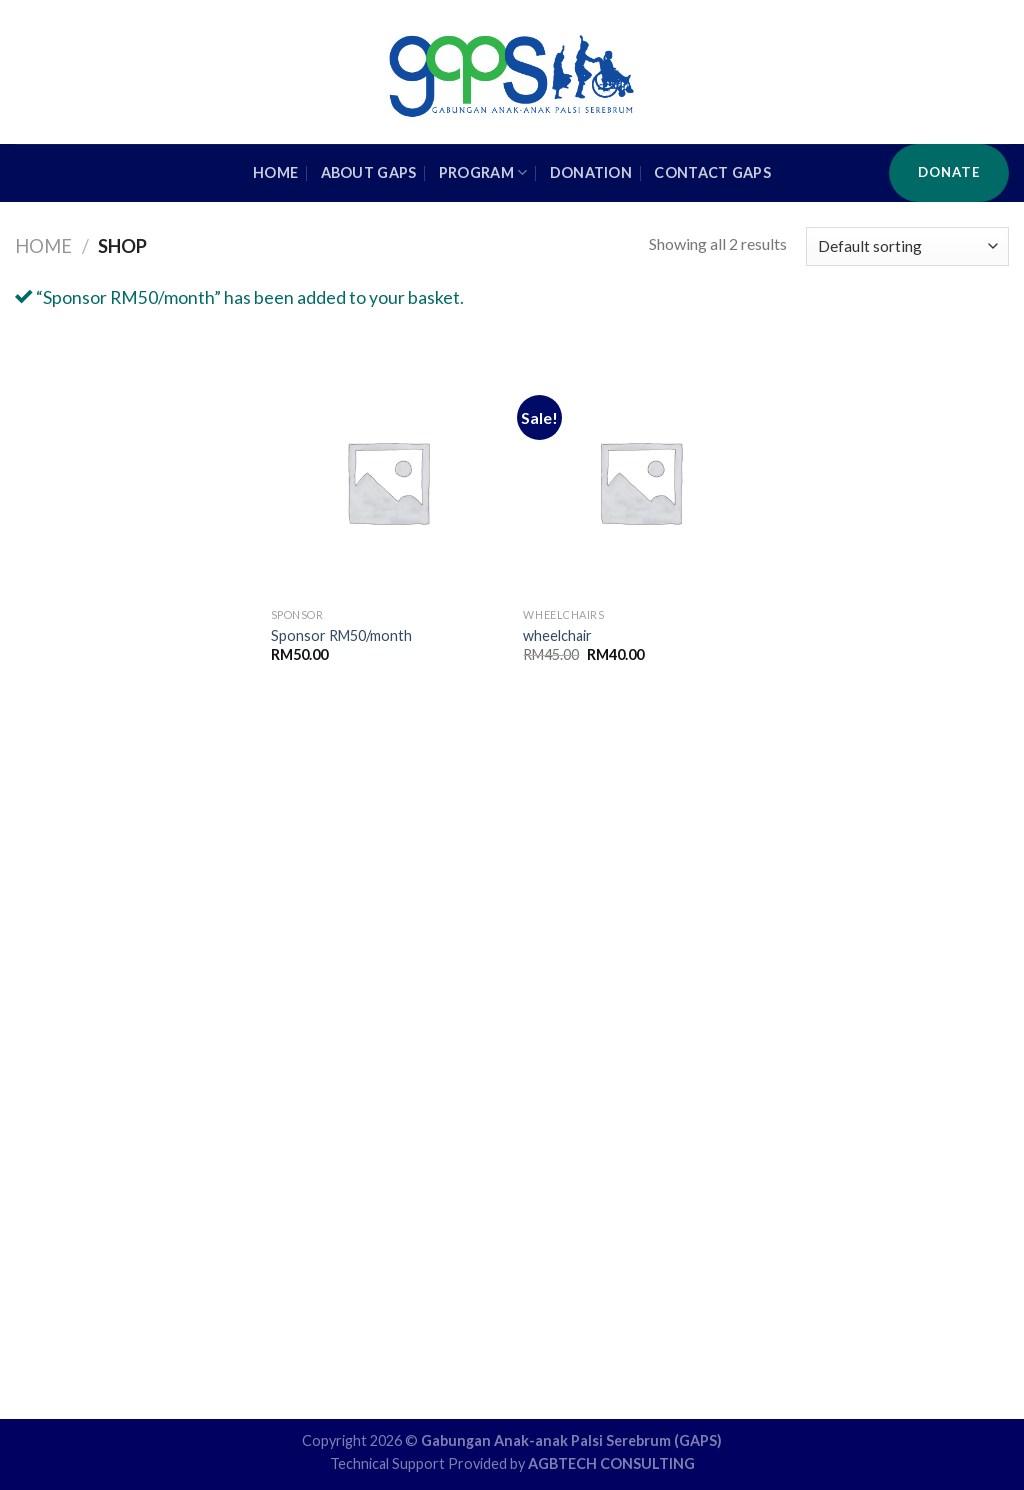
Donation (591, 172)
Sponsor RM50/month (341, 635)
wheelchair (557, 635)
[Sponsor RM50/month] (387, 481)
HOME (275, 172)
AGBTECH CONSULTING (611, 1463)
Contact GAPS (712, 172)
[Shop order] (907, 246)
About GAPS (369, 172)
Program (483, 172)
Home (43, 246)
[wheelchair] (639, 481)
